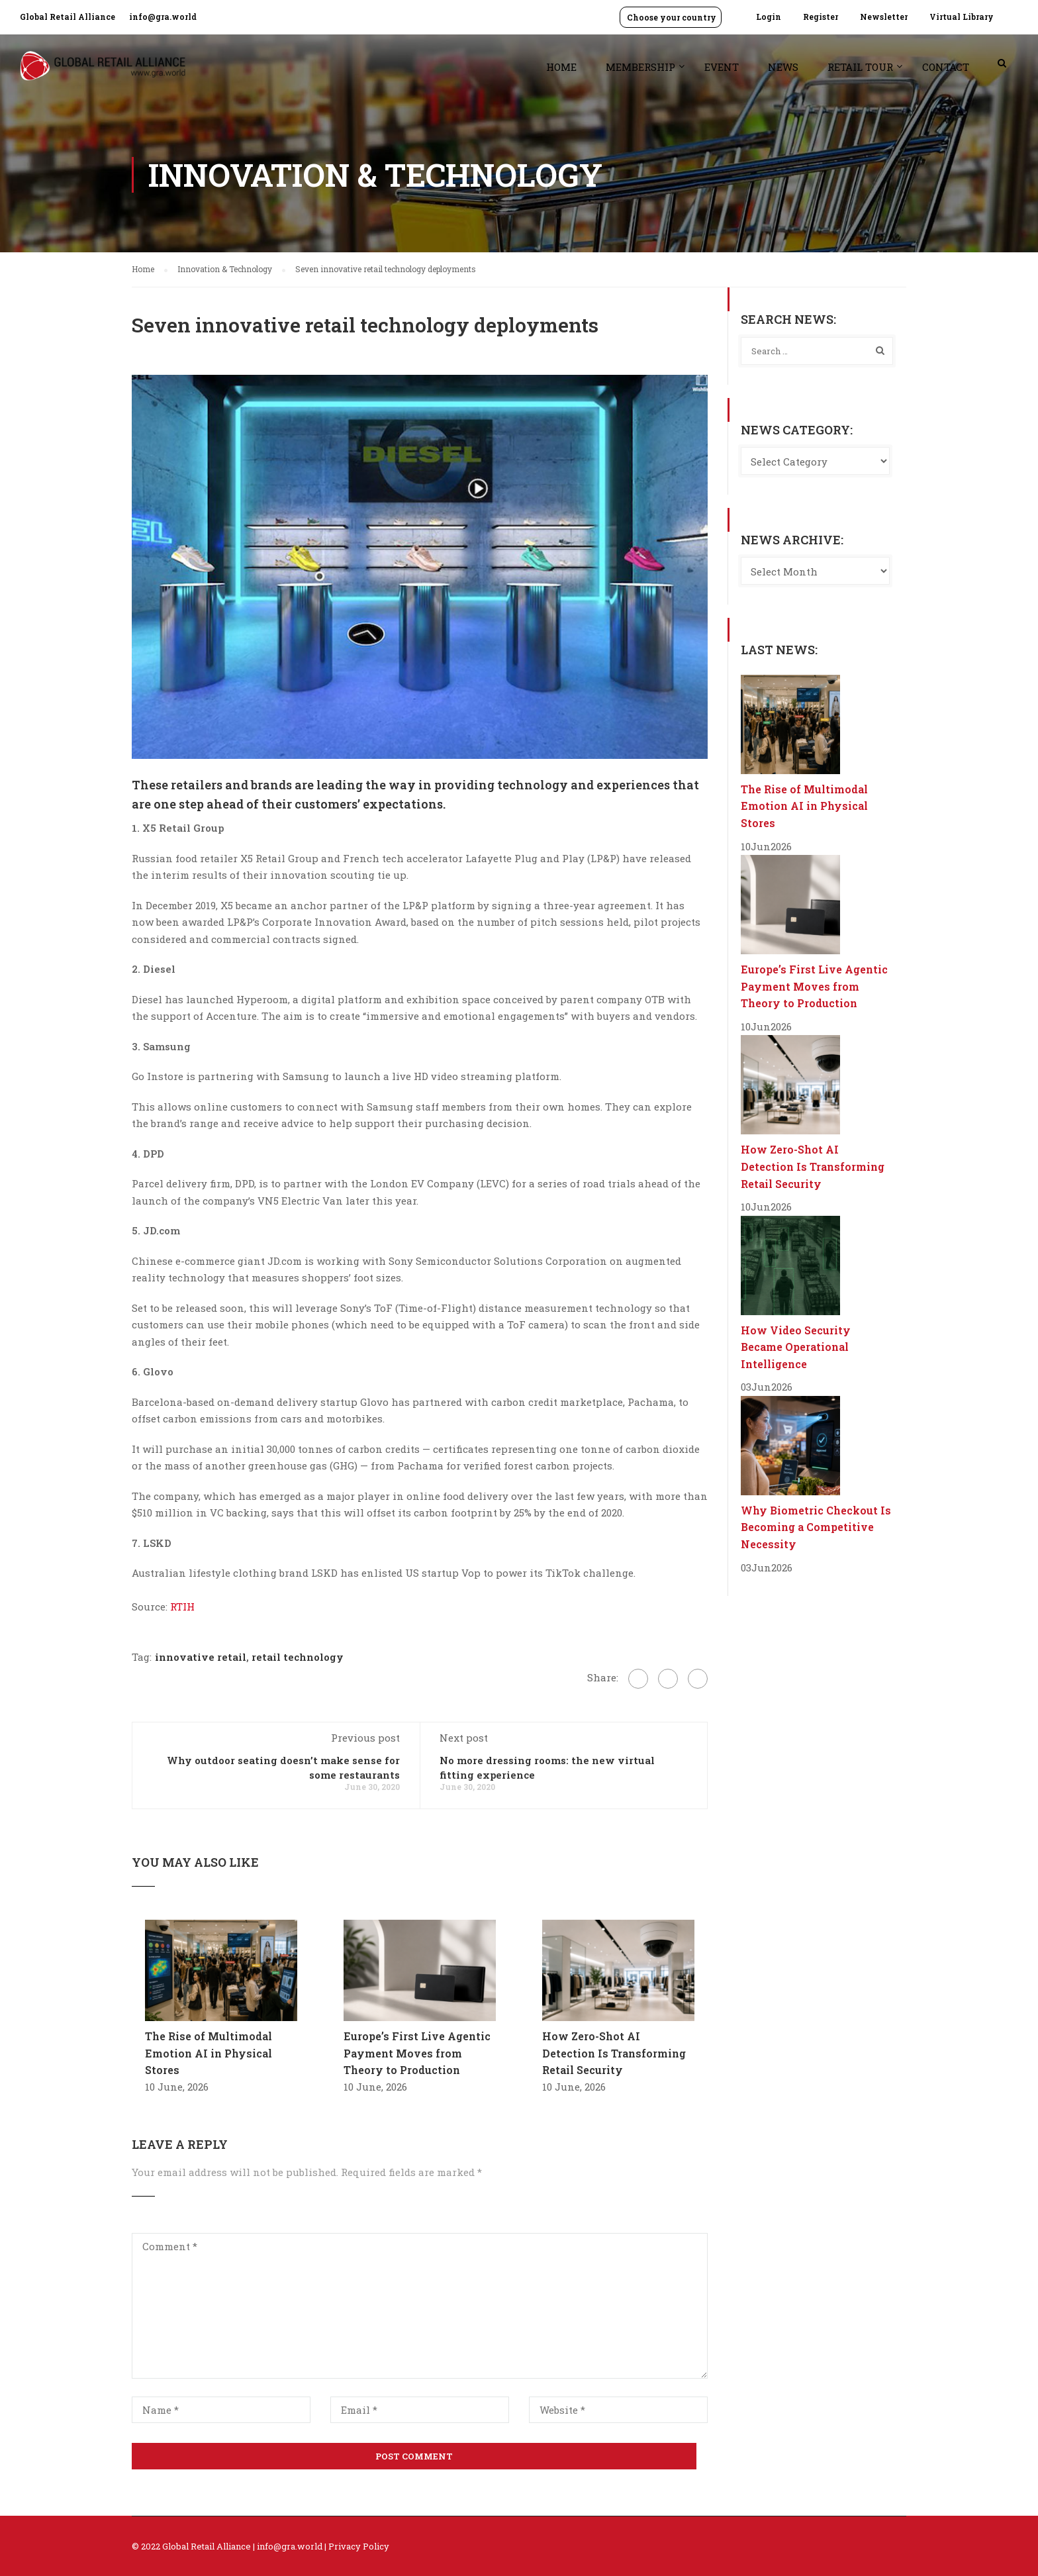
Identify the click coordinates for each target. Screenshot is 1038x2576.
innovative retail (200, 1656)
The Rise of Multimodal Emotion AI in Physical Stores (208, 2053)
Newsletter (884, 16)
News (783, 67)
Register (820, 16)
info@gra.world (163, 16)
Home (561, 67)
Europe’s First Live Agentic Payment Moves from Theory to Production (417, 2053)
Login (768, 16)
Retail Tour (860, 67)
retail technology (298, 1656)
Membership (640, 67)
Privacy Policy (358, 2546)
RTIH (182, 1606)
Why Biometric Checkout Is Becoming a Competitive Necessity (816, 1527)
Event (721, 67)
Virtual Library (961, 16)
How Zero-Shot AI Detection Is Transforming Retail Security (614, 2053)
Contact (945, 67)
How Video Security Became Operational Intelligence (796, 1347)
